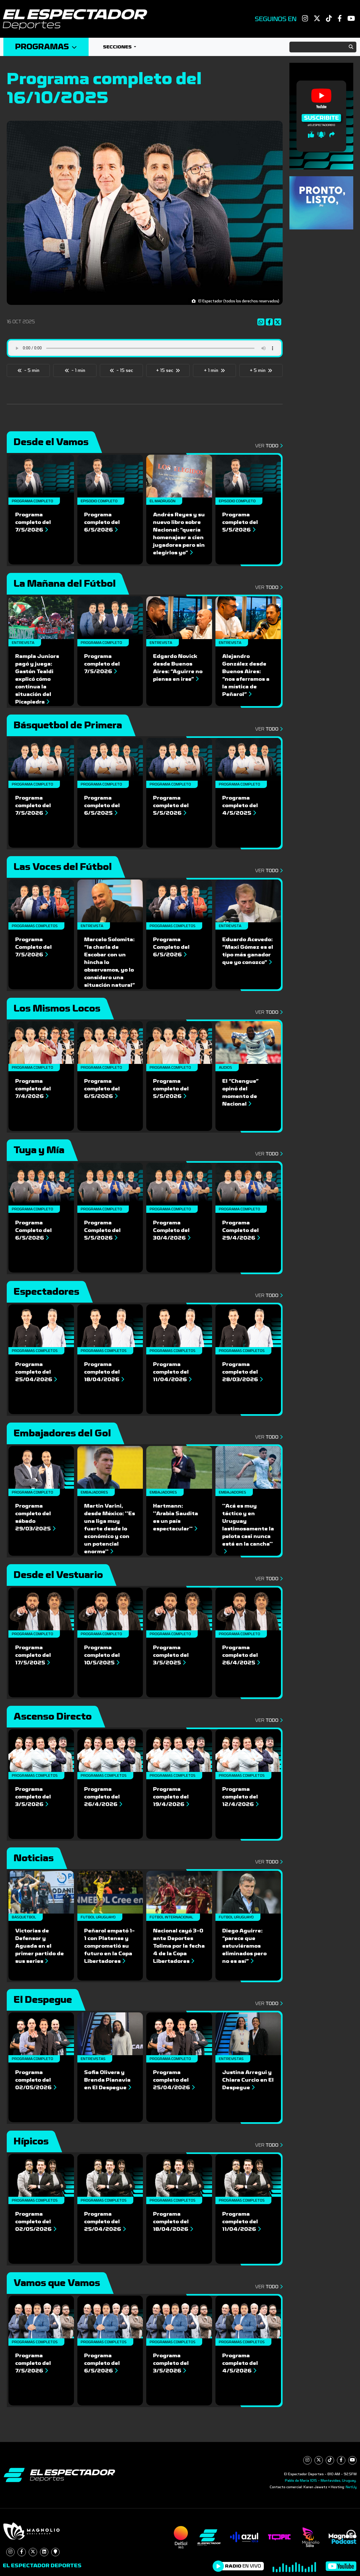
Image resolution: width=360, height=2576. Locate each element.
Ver (268, 446)
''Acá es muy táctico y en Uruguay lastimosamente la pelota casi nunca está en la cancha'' (248, 1528)
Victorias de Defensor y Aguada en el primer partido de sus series (39, 1946)
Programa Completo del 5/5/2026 (102, 1230)
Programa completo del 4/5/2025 (240, 805)
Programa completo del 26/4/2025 (241, 1655)
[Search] (323, 47)
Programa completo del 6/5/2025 (102, 805)
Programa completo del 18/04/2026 (104, 1372)
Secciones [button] (118, 47)
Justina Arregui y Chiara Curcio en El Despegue (248, 2080)
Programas (46, 47)
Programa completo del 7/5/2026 (33, 522)
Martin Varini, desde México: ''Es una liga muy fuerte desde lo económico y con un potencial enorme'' (109, 1529)
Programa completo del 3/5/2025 (171, 1655)
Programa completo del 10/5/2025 (102, 1655)
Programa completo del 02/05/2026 (35, 2080)
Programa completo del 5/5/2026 (240, 522)
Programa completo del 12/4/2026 (240, 1796)
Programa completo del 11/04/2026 (172, 1372)
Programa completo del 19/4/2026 (171, 1796)
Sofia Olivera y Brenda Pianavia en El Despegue (107, 2080)
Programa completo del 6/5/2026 (102, 522)
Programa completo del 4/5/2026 (240, 2363)
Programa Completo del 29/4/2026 (241, 1230)
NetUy (351, 2487)
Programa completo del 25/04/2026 (36, 1372)
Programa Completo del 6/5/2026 (171, 947)
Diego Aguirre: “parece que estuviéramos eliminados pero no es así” (244, 1946)
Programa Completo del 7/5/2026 (33, 947)
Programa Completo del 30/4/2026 (171, 1230)
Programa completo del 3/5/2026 (33, 1796)
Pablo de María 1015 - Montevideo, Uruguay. (321, 2481)
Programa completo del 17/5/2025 (33, 1655)
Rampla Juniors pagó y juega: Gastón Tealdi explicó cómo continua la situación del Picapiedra (37, 679)
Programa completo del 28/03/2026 (242, 1372)
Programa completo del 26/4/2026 (103, 1796)
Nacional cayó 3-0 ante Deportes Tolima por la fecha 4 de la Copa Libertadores (179, 1946)
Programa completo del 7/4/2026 (33, 1088)
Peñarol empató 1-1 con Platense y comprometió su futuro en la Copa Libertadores (109, 1946)
